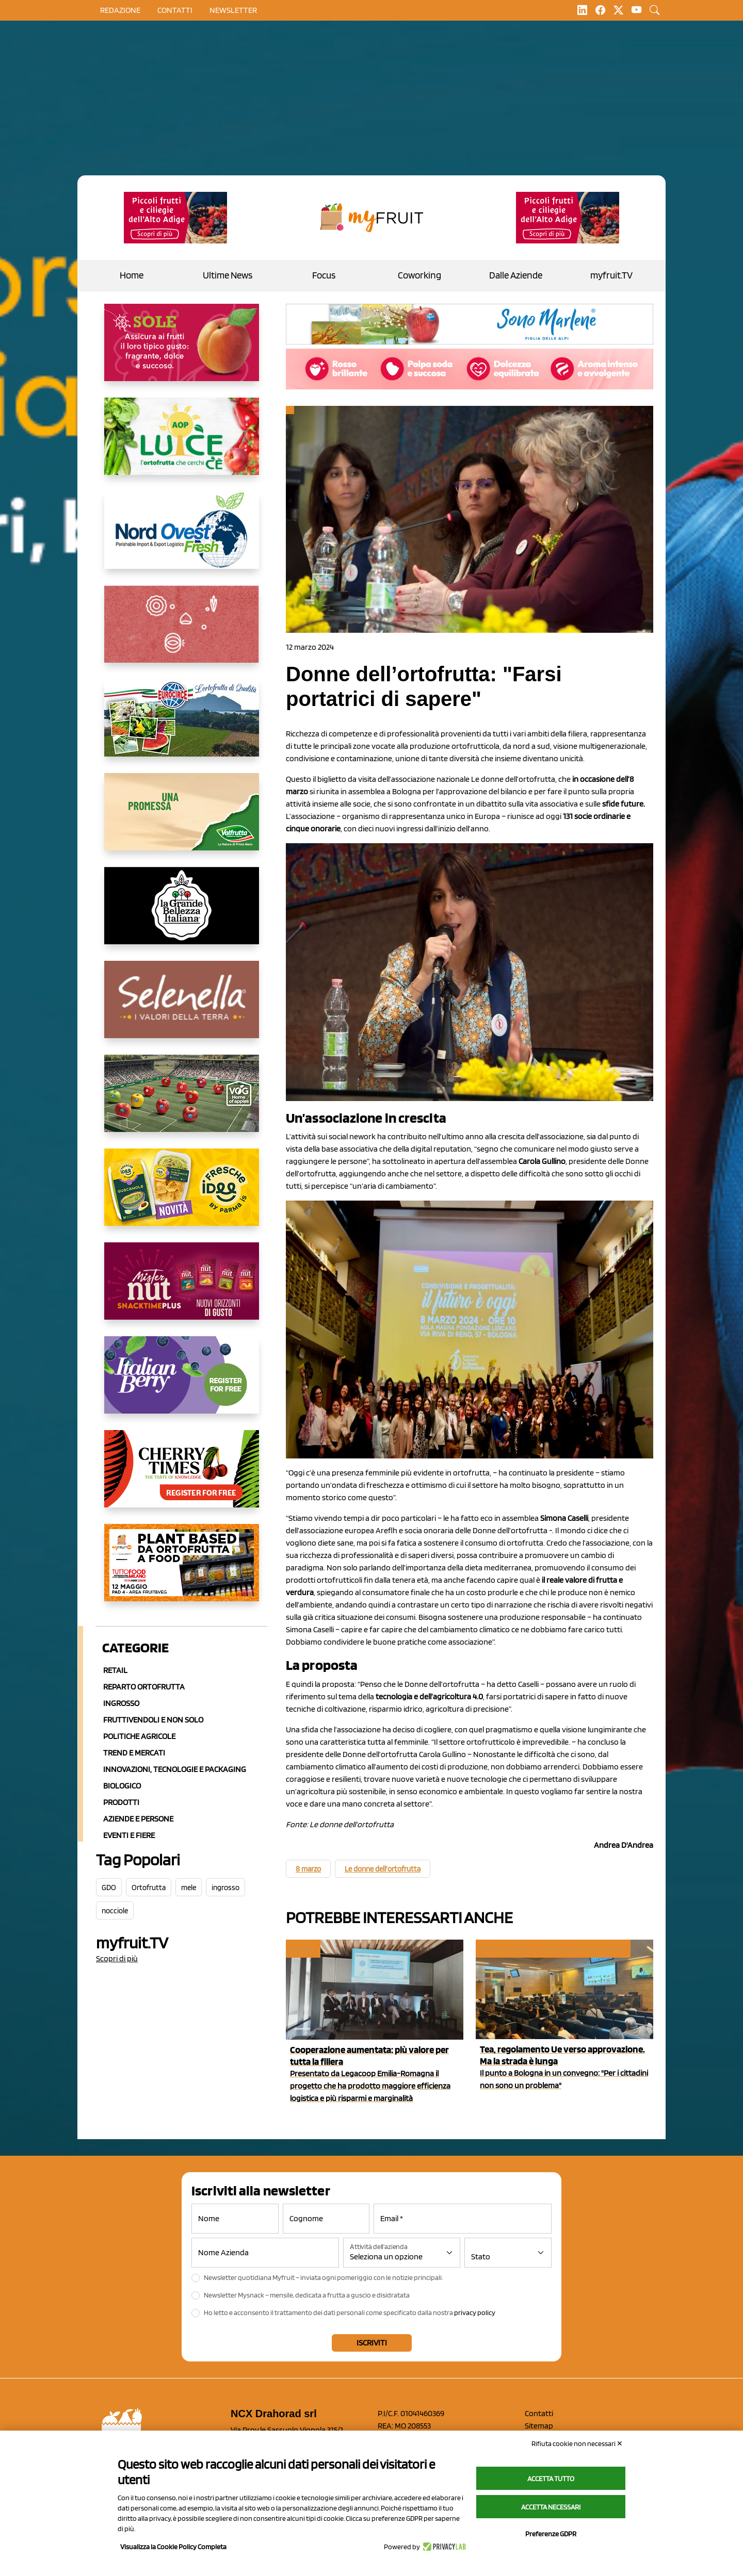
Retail (115, 1670)
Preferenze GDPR (550, 2534)
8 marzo (308, 1869)
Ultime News (227, 275)
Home (131, 275)
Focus (323, 275)
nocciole (115, 1910)
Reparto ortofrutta (144, 1687)
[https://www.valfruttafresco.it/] (181, 820)
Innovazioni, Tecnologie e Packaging (174, 1769)
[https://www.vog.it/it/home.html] (181, 1101)
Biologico (122, 1786)
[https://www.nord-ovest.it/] (181, 538)
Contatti (539, 2413)
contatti (174, 10)
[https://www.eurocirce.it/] (181, 726)
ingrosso (225, 1887)
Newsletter (233, 10)
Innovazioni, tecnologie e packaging (552, 1949)
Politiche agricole (139, 1736)
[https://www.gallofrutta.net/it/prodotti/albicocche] (181, 351)
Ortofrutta (149, 1887)
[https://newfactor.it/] (181, 1289)
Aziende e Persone (138, 1819)
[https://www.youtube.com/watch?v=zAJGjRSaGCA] (181, 1571)
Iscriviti (372, 2343)
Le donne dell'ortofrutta (383, 1869)
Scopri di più (117, 1958)
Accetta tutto (550, 2478)
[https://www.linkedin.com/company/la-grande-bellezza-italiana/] (181, 914)
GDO (109, 1887)
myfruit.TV (611, 275)
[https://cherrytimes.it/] (181, 1477)
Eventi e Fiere (129, 1835)
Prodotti (121, 1802)
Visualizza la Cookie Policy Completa (173, 2546)
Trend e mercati (134, 1753)
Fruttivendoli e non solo (153, 1720)
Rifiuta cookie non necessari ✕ (577, 2443)
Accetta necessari (550, 2507)
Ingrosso (121, 1703)
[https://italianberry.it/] (181, 1383)
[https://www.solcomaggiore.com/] (181, 632)
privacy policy (474, 2312)
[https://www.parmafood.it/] (181, 1195)
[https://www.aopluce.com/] (181, 444)
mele (188, 1887)
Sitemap (539, 2426)
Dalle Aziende (515, 275)
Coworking (419, 275)
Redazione (120, 10)
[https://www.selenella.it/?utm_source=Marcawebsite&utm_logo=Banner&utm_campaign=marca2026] (181, 1008)
